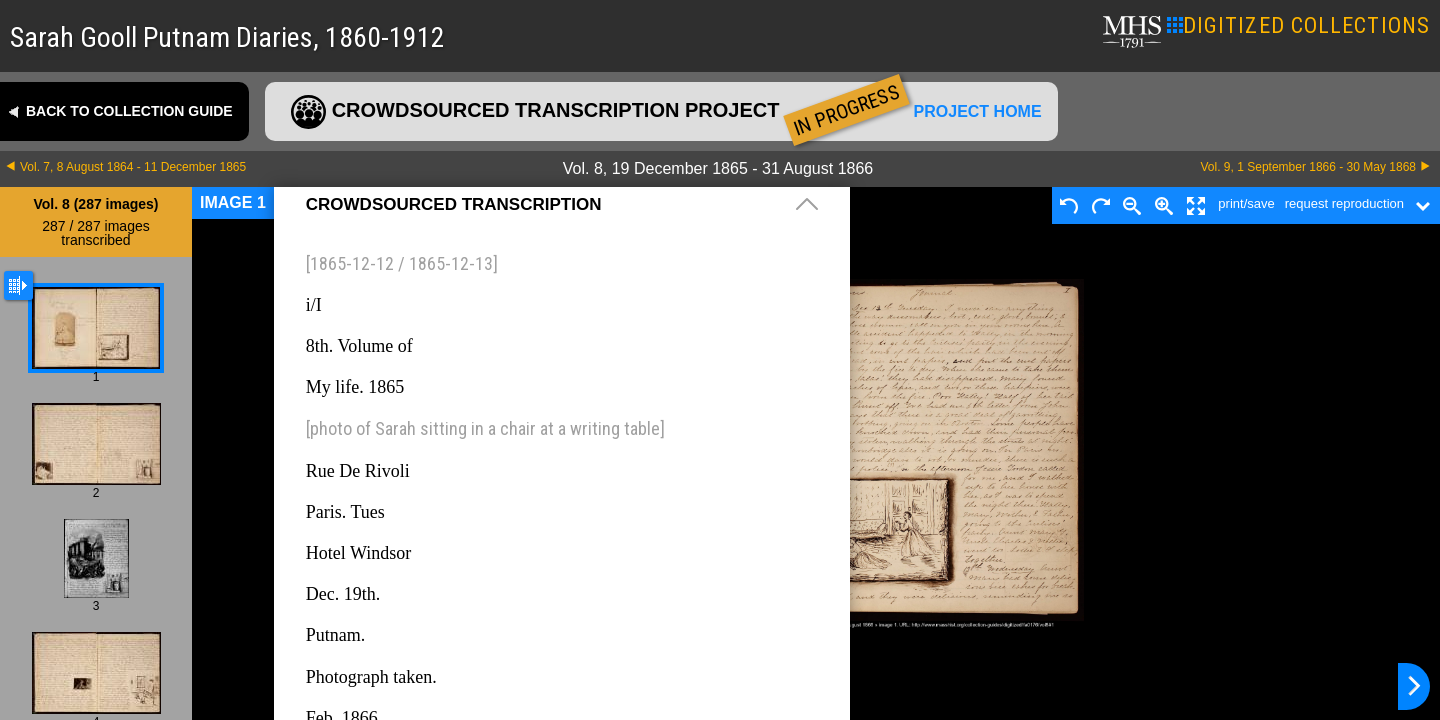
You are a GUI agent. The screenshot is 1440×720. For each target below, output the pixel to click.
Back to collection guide (129, 111)
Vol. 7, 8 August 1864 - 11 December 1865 (133, 167)
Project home (978, 112)
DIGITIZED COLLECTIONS (1298, 25)
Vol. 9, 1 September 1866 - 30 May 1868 (1308, 167)
